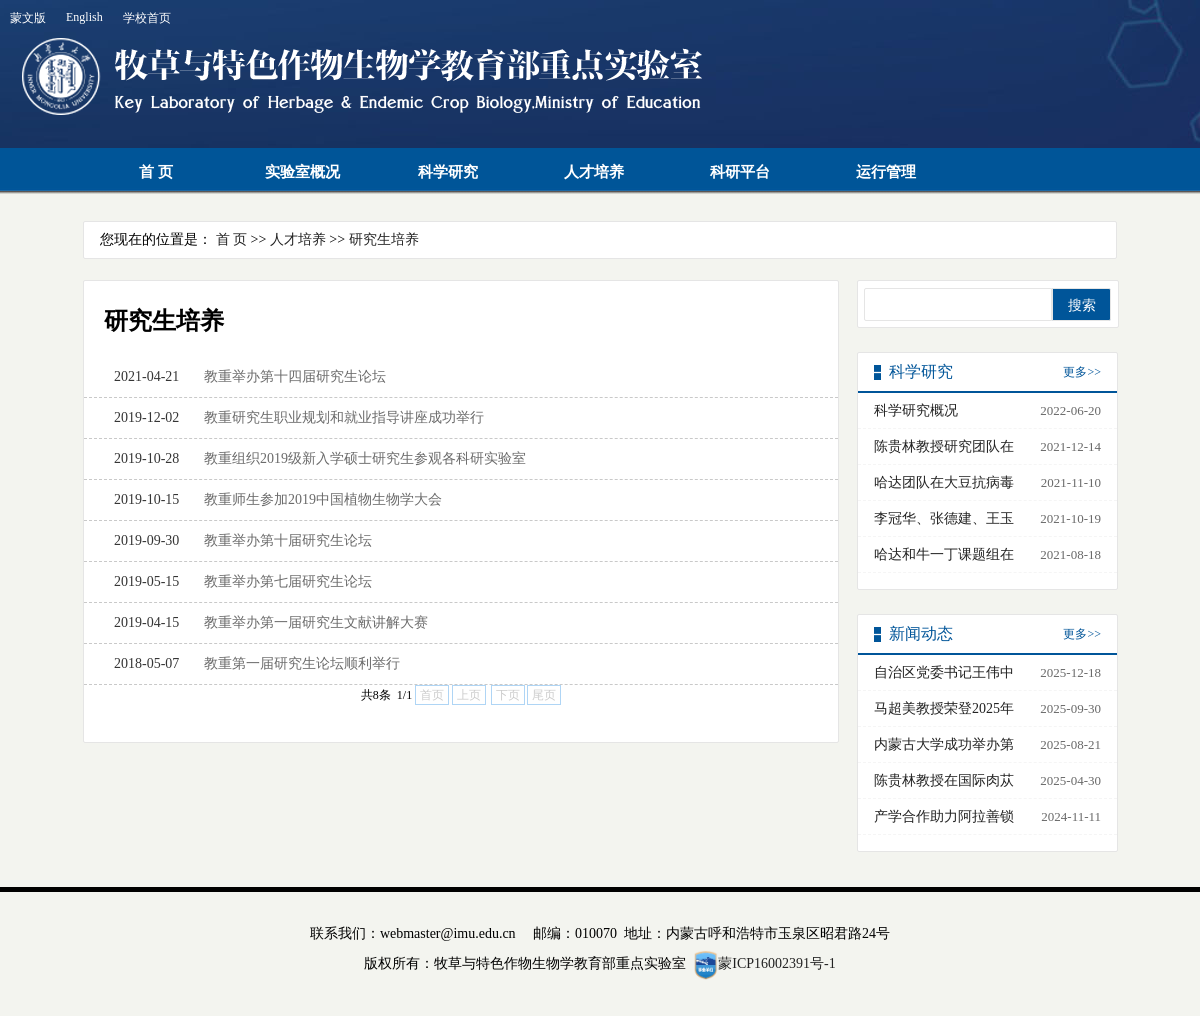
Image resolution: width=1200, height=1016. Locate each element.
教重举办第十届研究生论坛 (288, 540)
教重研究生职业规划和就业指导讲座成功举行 (344, 417)
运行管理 (886, 172)
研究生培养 (384, 239)
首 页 (156, 172)
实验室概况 (302, 172)
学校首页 (147, 18)
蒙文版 (28, 18)
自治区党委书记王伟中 (944, 672)
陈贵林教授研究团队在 (944, 446)
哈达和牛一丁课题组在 (944, 554)
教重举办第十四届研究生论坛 (295, 376)
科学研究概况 (916, 410)
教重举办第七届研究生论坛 (288, 581)
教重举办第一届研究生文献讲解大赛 (316, 622)
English (84, 17)
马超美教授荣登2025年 (944, 708)
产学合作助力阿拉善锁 (944, 816)
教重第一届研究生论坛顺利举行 (302, 663)
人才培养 (594, 172)
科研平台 (740, 172)
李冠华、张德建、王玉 (944, 518)
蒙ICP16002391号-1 (776, 963)
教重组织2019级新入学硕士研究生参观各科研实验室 (365, 458)
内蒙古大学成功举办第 (944, 744)
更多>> (1082, 372)
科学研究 (448, 172)
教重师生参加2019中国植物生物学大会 (323, 499)
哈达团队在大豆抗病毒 (944, 482)
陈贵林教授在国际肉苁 (944, 780)
